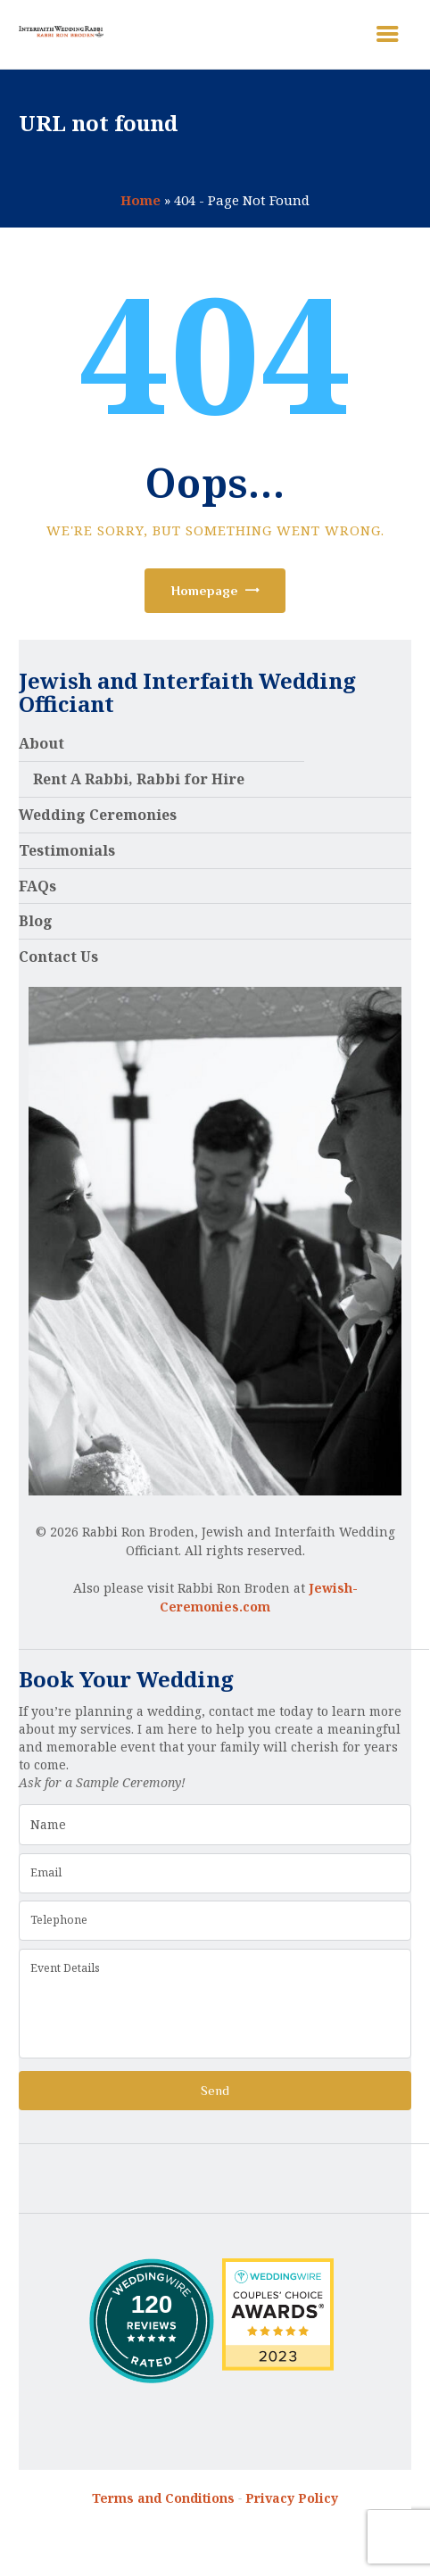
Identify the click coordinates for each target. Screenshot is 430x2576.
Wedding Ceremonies (98, 814)
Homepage (204, 590)
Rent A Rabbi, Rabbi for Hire (138, 779)
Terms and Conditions (163, 2497)
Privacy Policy (291, 2497)
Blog (36, 921)
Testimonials (67, 850)
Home (140, 200)
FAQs (37, 886)
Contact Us (58, 956)
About (41, 743)
